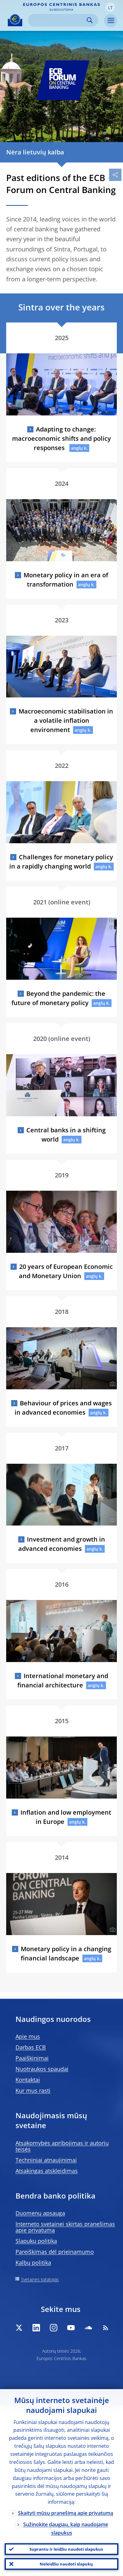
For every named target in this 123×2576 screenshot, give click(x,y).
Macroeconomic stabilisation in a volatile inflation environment (66, 720)
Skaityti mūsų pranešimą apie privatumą (65, 2513)
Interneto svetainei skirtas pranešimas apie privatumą (65, 2227)
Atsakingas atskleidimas (46, 2170)
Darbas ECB (30, 2047)
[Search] (58, 20)
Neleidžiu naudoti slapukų (66, 2564)
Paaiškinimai (32, 2058)
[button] (110, 7)
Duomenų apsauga (40, 2213)
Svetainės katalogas (40, 2279)
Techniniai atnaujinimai (46, 2160)
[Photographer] (111, 556)
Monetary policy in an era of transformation (66, 579)
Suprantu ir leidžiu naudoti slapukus (66, 2549)
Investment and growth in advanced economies (61, 1544)
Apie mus (27, 2036)
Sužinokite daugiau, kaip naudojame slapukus (65, 2528)
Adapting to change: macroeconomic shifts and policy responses (61, 438)
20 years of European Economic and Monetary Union (66, 1271)
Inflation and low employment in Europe (65, 1817)
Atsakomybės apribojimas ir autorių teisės (62, 2146)
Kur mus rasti (33, 2090)
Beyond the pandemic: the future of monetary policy (58, 998)
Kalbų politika (33, 2262)
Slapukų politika (36, 2241)
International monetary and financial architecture (62, 1680)
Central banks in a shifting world (66, 1134)
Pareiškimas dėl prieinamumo (54, 2251)
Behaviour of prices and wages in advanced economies (63, 1407)
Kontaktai (27, 2079)
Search (90, 20)
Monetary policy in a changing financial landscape (66, 1953)
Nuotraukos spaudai (41, 2069)
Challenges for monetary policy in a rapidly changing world (61, 861)
